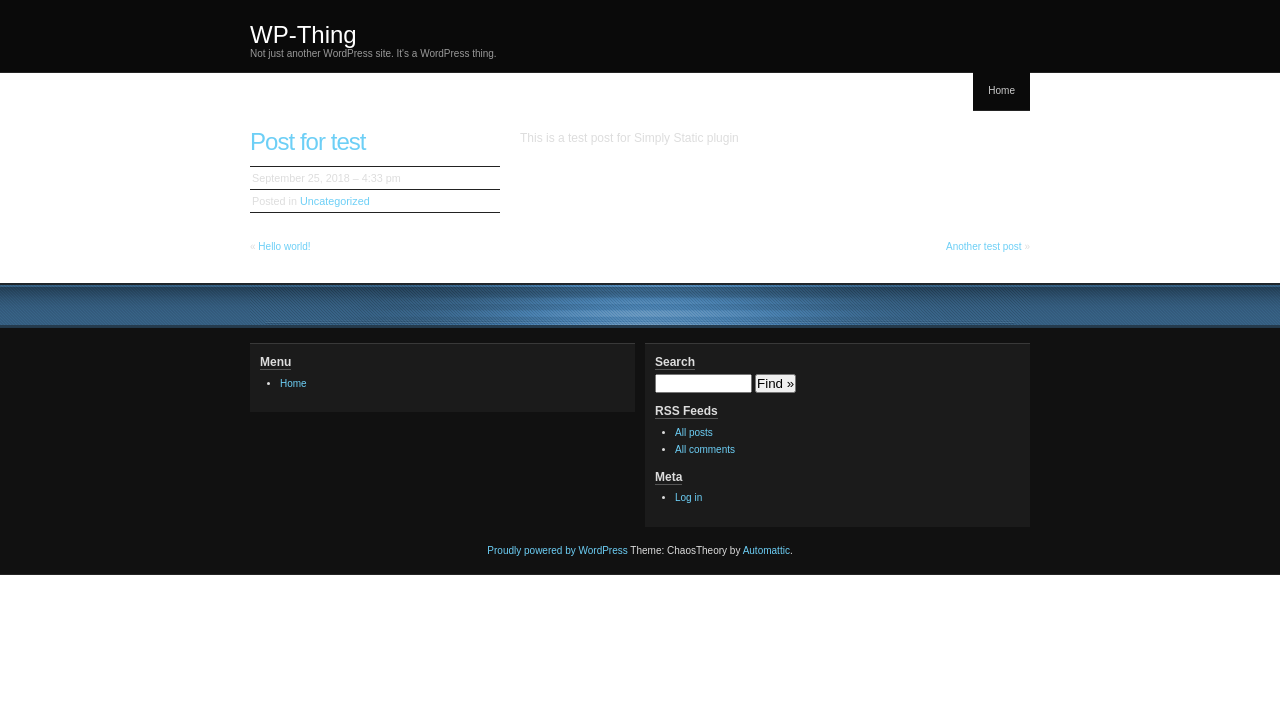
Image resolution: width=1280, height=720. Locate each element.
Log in (688, 497)
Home (1001, 90)
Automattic (766, 550)
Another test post (984, 246)
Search (675, 362)
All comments (705, 449)
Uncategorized (335, 201)
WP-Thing (303, 34)
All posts (694, 432)
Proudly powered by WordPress (557, 550)
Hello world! (284, 246)
